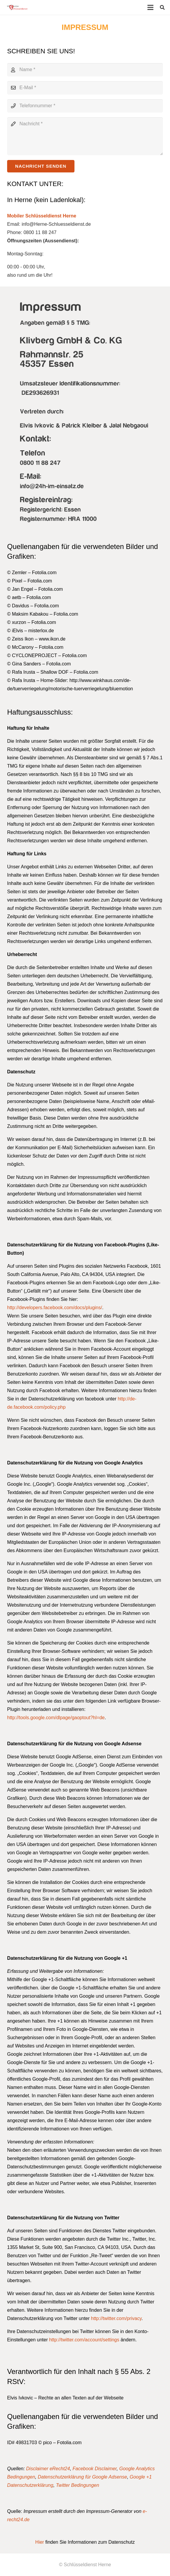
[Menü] (150, 7)
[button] (162, 7)
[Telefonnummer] (85, 106)
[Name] (85, 69)
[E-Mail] (85, 88)
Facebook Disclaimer (95, 2468)
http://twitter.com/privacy (116, 2318)
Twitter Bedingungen (77, 2485)
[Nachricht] (85, 136)
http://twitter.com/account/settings (84, 2339)
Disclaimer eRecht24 (48, 2468)
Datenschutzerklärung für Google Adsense (82, 2476)
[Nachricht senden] (40, 166)
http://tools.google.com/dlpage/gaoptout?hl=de (56, 1717)
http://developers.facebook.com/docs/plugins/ (54, 1307)
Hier (39, 2542)
